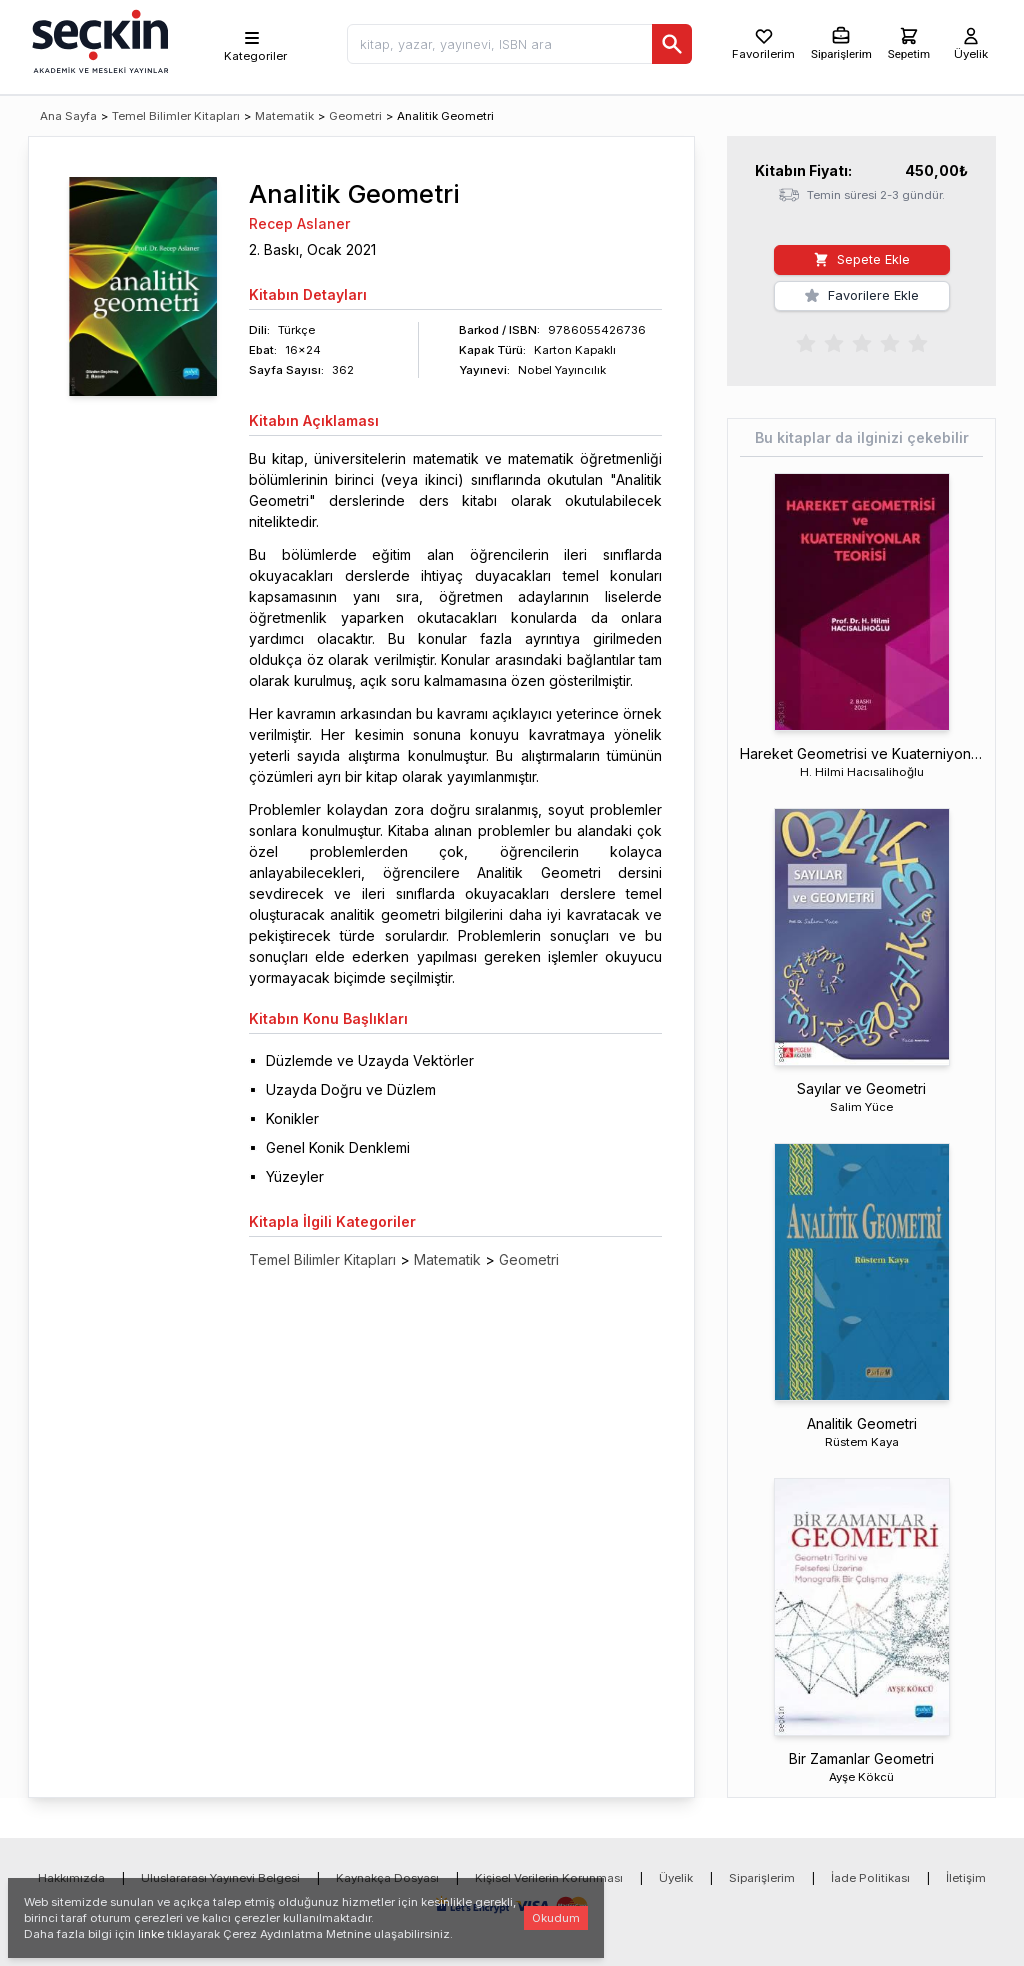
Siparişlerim (762, 1878)
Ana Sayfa (68, 116)
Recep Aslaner (299, 223)
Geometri (355, 116)
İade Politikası (870, 1878)
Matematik (284, 116)
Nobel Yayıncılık (562, 370)
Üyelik (676, 1878)
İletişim (966, 1878)
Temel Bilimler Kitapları (176, 116)
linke (151, 1934)
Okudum (556, 1918)
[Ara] (672, 44)
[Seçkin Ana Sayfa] (98, 40)
